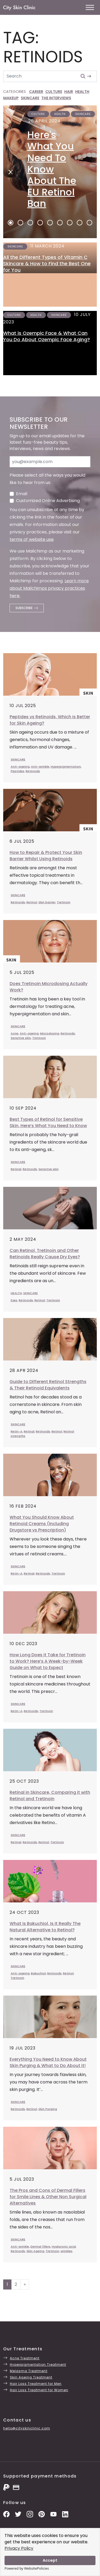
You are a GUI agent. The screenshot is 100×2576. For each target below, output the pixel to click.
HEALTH (82, 91)
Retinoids (33, 771)
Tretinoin (63, 902)
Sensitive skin (21, 1038)
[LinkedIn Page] (65, 2514)
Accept (50, 2560)
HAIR (68, 91)
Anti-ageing (20, 766)
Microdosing (49, 1033)
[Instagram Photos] (30, 2514)
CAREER (36, 91)
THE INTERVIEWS (56, 98)
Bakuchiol (38, 1973)
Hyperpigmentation (66, 766)
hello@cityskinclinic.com (26, 2428)
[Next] (9, 172)
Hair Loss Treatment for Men (36, 2383)
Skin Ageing (35, 2251)
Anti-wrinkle (40, 766)
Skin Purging (47, 2109)
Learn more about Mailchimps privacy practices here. (49, 588)
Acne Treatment (24, 2358)
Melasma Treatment (28, 2371)
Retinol (31, 902)
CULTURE (53, 91)
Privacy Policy (19, 2548)
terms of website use (32, 539)
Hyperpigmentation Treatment (38, 2364)
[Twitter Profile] (18, 2514)
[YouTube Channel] (53, 2514)
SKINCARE (30, 98)
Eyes (14, 1300)
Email (21, 494)
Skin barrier (46, 902)
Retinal (16, 1169)
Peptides (17, 771)
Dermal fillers (40, 2246)
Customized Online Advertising (48, 501)
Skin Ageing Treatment (31, 2377)
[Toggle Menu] (90, 7)
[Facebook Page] (6, 2514)
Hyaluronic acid (64, 2246)
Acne (14, 1033)
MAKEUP (11, 98)
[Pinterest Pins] (41, 2514)
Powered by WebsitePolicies (27, 2568)
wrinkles (67, 2251)
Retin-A (16, 1431)
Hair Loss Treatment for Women (39, 2390)
